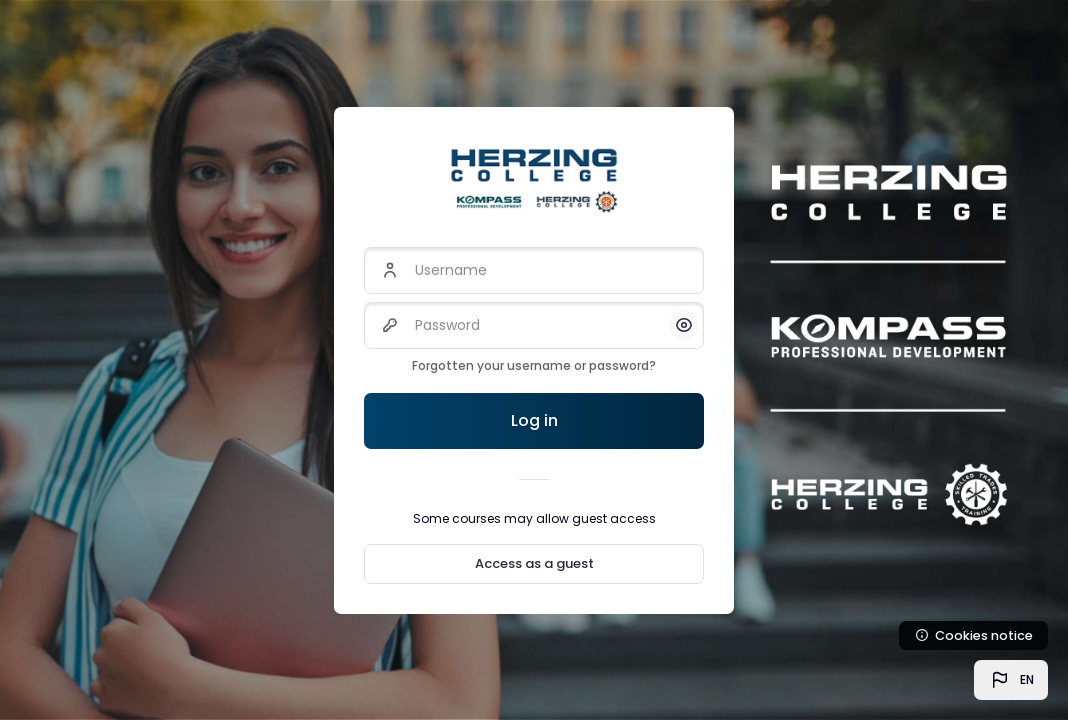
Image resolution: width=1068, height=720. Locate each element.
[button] (1011, 680)
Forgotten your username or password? (534, 365)
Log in (534, 420)
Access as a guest (534, 563)
